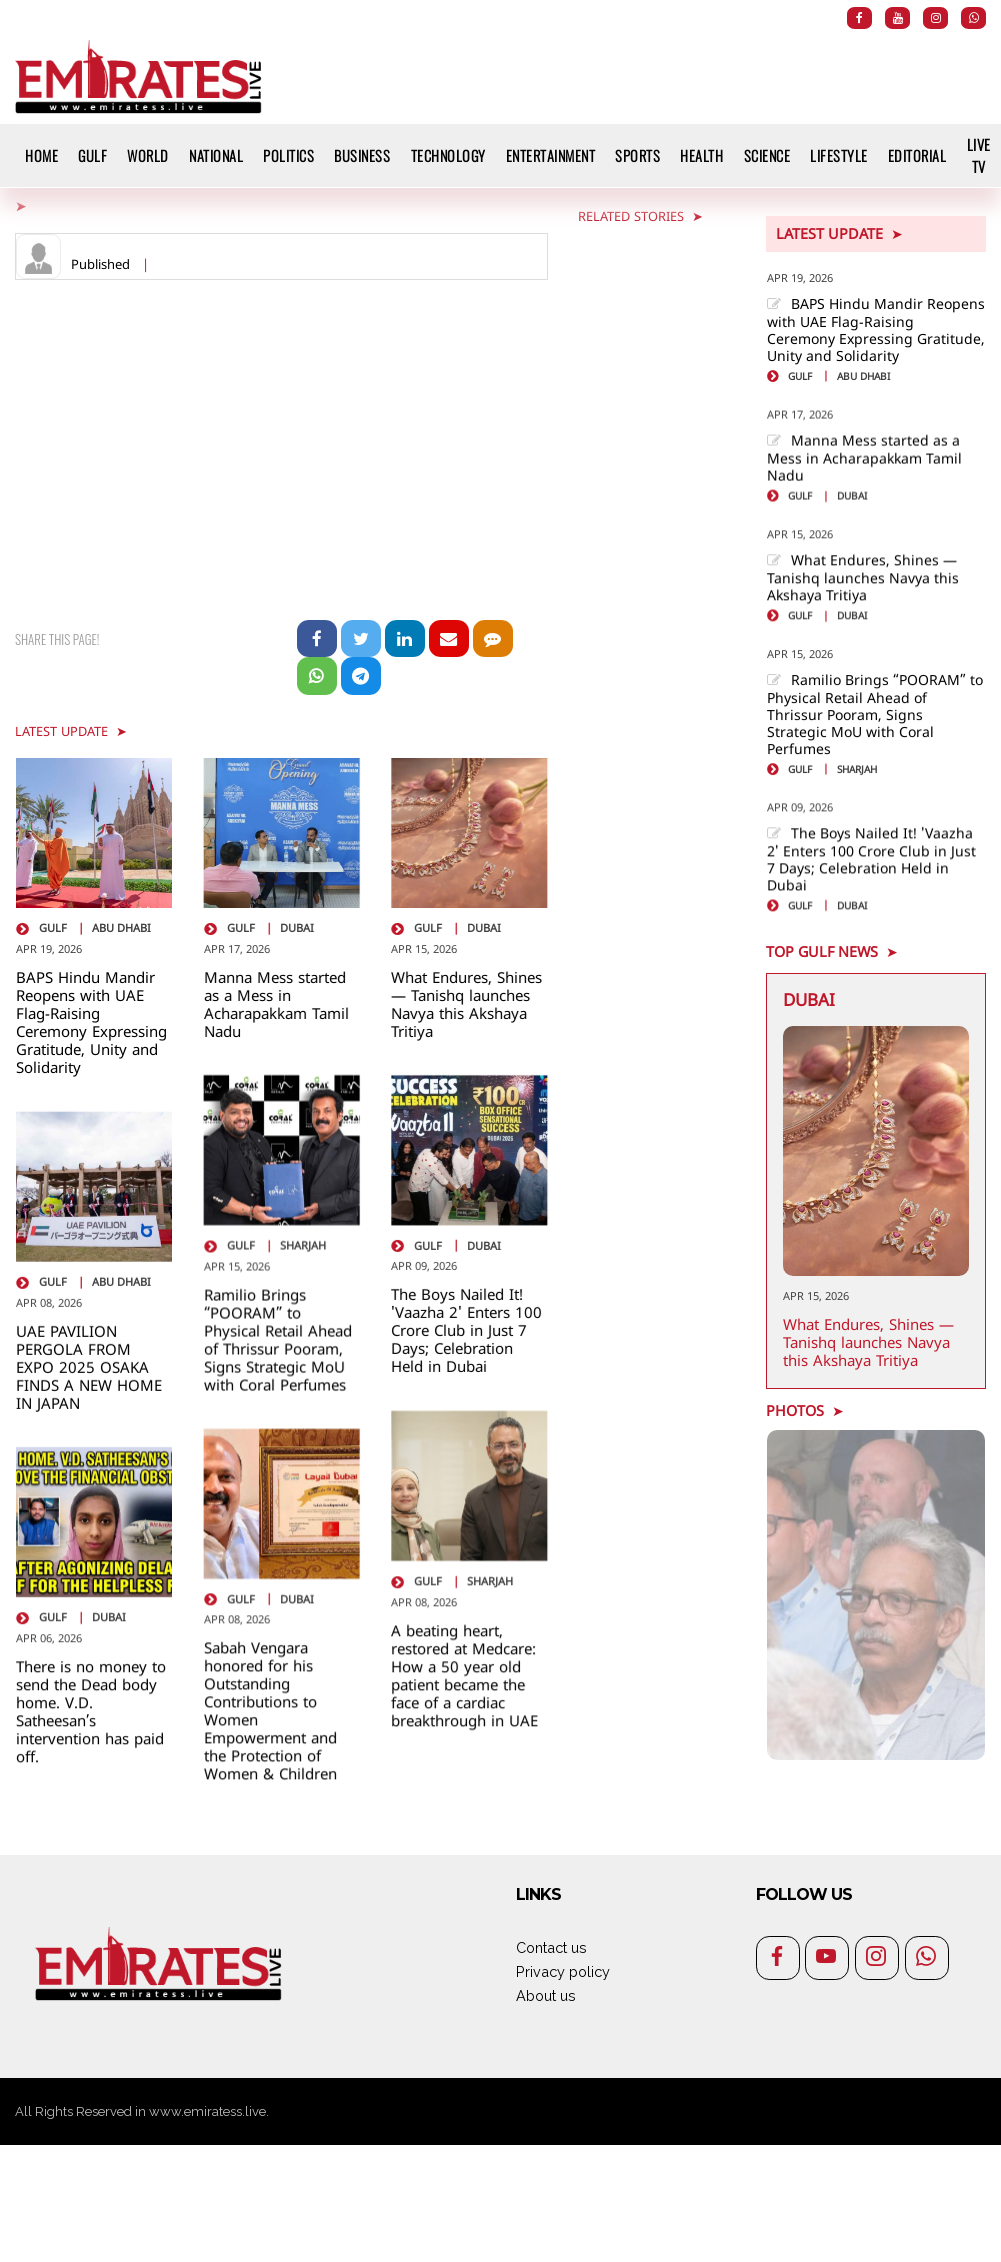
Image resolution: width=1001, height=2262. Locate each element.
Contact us (551, 1947)
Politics (288, 155)
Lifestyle (839, 155)
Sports (637, 155)
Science (767, 155)
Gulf (92, 155)
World (148, 155)
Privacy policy (563, 1971)
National (216, 155)
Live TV (979, 155)
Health (701, 155)
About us (546, 1995)
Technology (448, 155)
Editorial (917, 155)
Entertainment (551, 155)
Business (362, 155)
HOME (41, 155)
